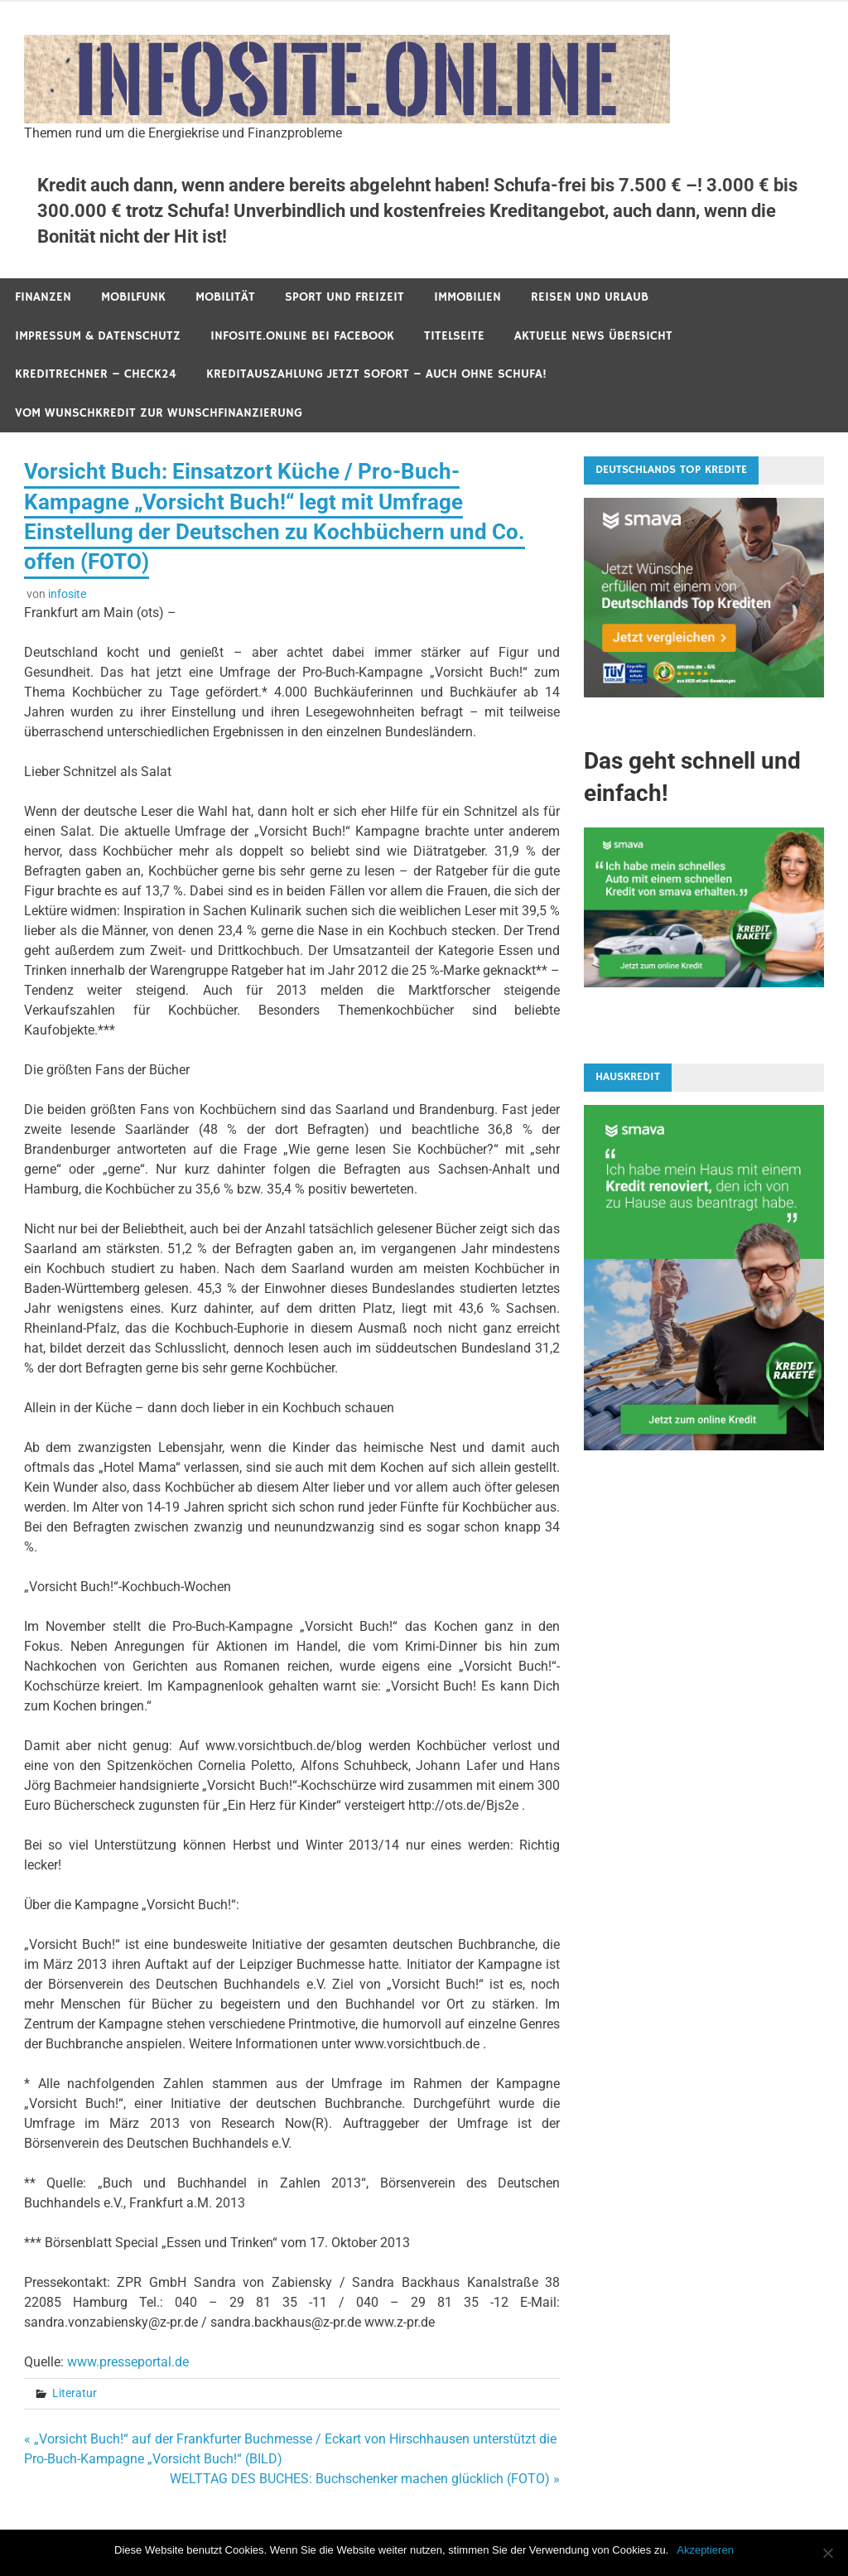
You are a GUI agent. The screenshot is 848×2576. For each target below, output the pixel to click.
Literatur (74, 2393)
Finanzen (43, 297)
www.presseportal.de (128, 2362)
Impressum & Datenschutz (98, 336)
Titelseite (454, 336)
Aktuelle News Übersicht (593, 336)
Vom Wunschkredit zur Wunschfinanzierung (158, 413)
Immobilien (467, 297)
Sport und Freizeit (344, 297)
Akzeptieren (705, 2550)
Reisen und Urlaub (589, 297)
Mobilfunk (133, 297)
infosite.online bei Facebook (302, 336)
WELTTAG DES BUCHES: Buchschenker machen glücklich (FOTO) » (365, 2479)
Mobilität (225, 297)
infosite (67, 594)
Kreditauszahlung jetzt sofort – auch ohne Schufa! (376, 374)
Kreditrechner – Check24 (95, 374)
